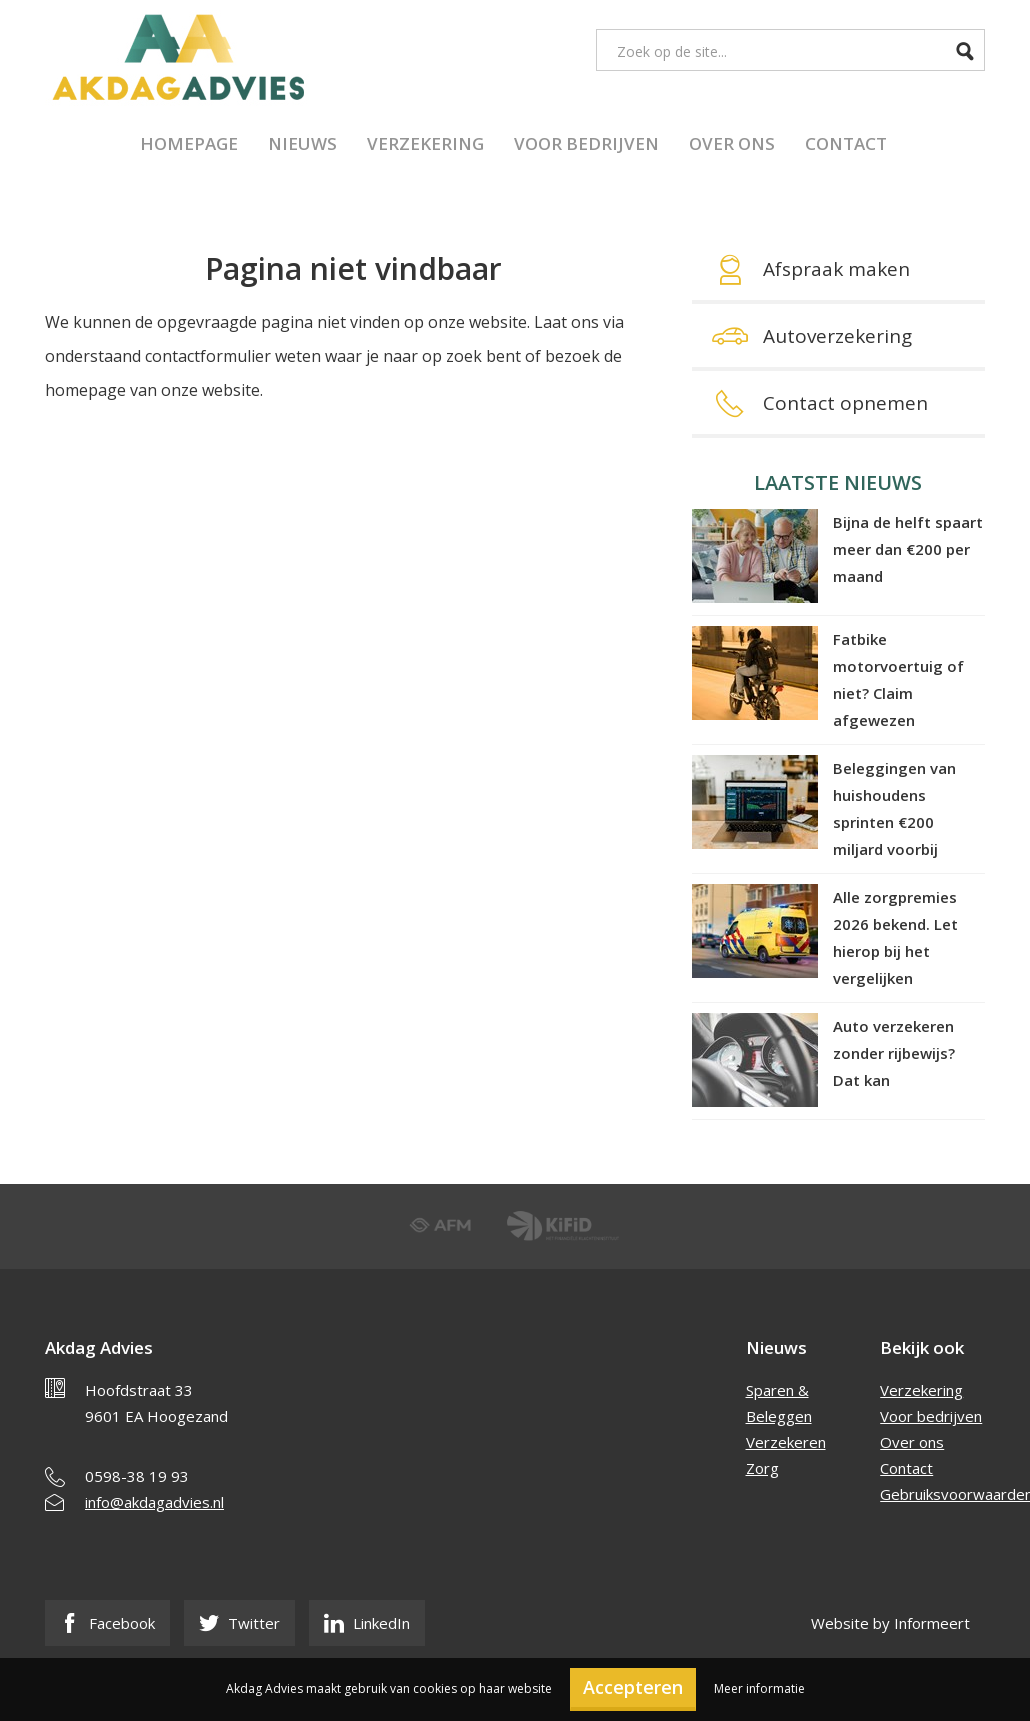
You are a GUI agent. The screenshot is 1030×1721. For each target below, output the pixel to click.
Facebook (107, 1623)
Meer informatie (759, 1688)
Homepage (189, 143)
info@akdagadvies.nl (154, 1502)
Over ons (732, 143)
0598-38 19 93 (137, 1476)
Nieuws (302, 143)
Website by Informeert (890, 1623)
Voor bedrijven (586, 143)
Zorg (762, 1468)
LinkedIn (367, 1623)
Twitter (239, 1623)
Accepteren (633, 1687)
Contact (846, 143)
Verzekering (425, 143)
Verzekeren (786, 1442)
